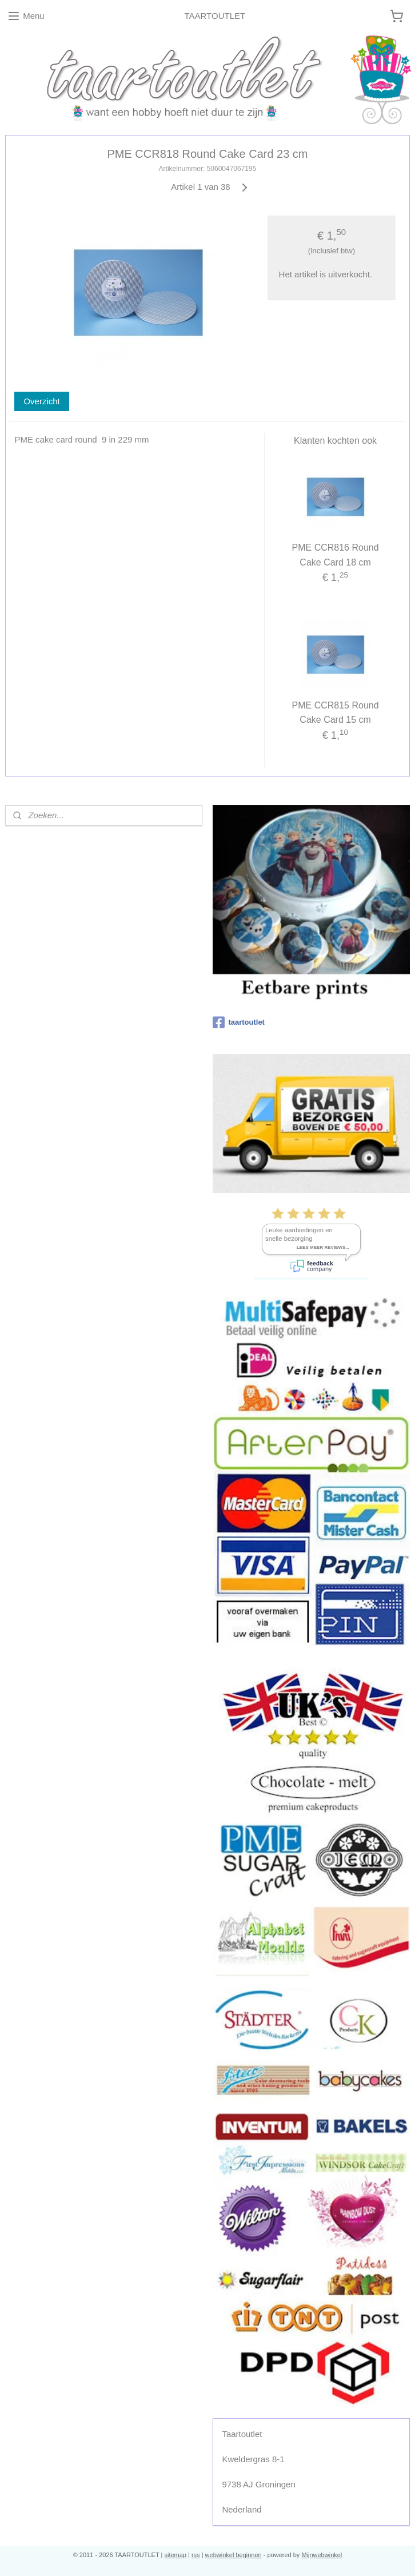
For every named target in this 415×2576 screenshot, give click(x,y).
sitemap (175, 2554)
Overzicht (41, 401)
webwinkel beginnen (233, 2554)
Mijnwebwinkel (321, 2554)
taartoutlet (239, 1022)
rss (195, 2554)
